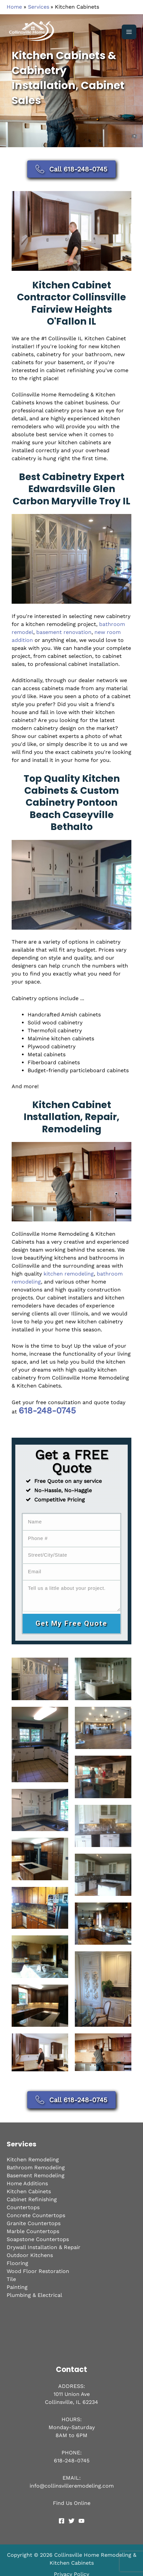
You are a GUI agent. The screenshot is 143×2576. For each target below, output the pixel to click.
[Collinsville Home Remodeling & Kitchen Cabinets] (33, 31)
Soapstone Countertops (38, 2243)
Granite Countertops (34, 2227)
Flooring (17, 2267)
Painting (17, 2291)
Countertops (23, 2212)
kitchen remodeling (69, 1274)
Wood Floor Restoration (38, 2275)
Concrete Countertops (36, 2219)
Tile (11, 2283)
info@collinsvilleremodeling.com (72, 2490)
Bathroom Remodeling (36, 2172)
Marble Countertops (33, 2235)
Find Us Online (71, 2507)
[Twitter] (71, 2525)
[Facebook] (62, 2525)
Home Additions (27, 2188)
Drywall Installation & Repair (43, 2251)
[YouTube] (81, 2525)
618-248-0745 (47, 1410)
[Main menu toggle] (129, 32)
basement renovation (63, 632)
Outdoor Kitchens (30, 2259)
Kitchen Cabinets (29, 2196)
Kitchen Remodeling (33, 2164)
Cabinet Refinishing (32, 2204)
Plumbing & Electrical (34, 2299)
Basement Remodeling (36, 2180)
